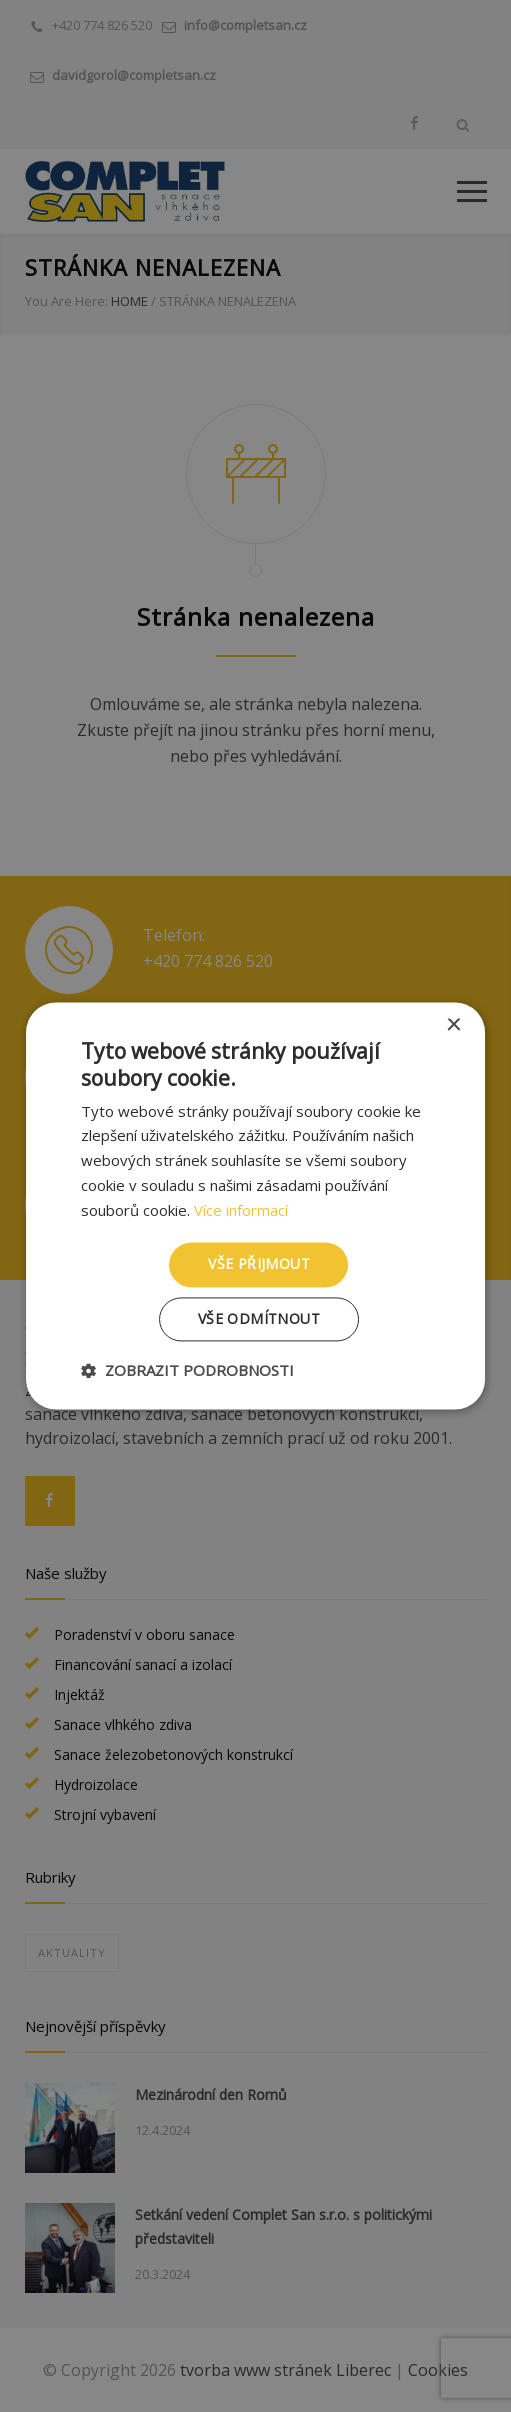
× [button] (452, 1025)
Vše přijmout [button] (259, 1264)
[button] (187, 1371)
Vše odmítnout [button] (259, 1319)
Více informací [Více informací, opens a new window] (241, 1210)
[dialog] (255, 1206)
